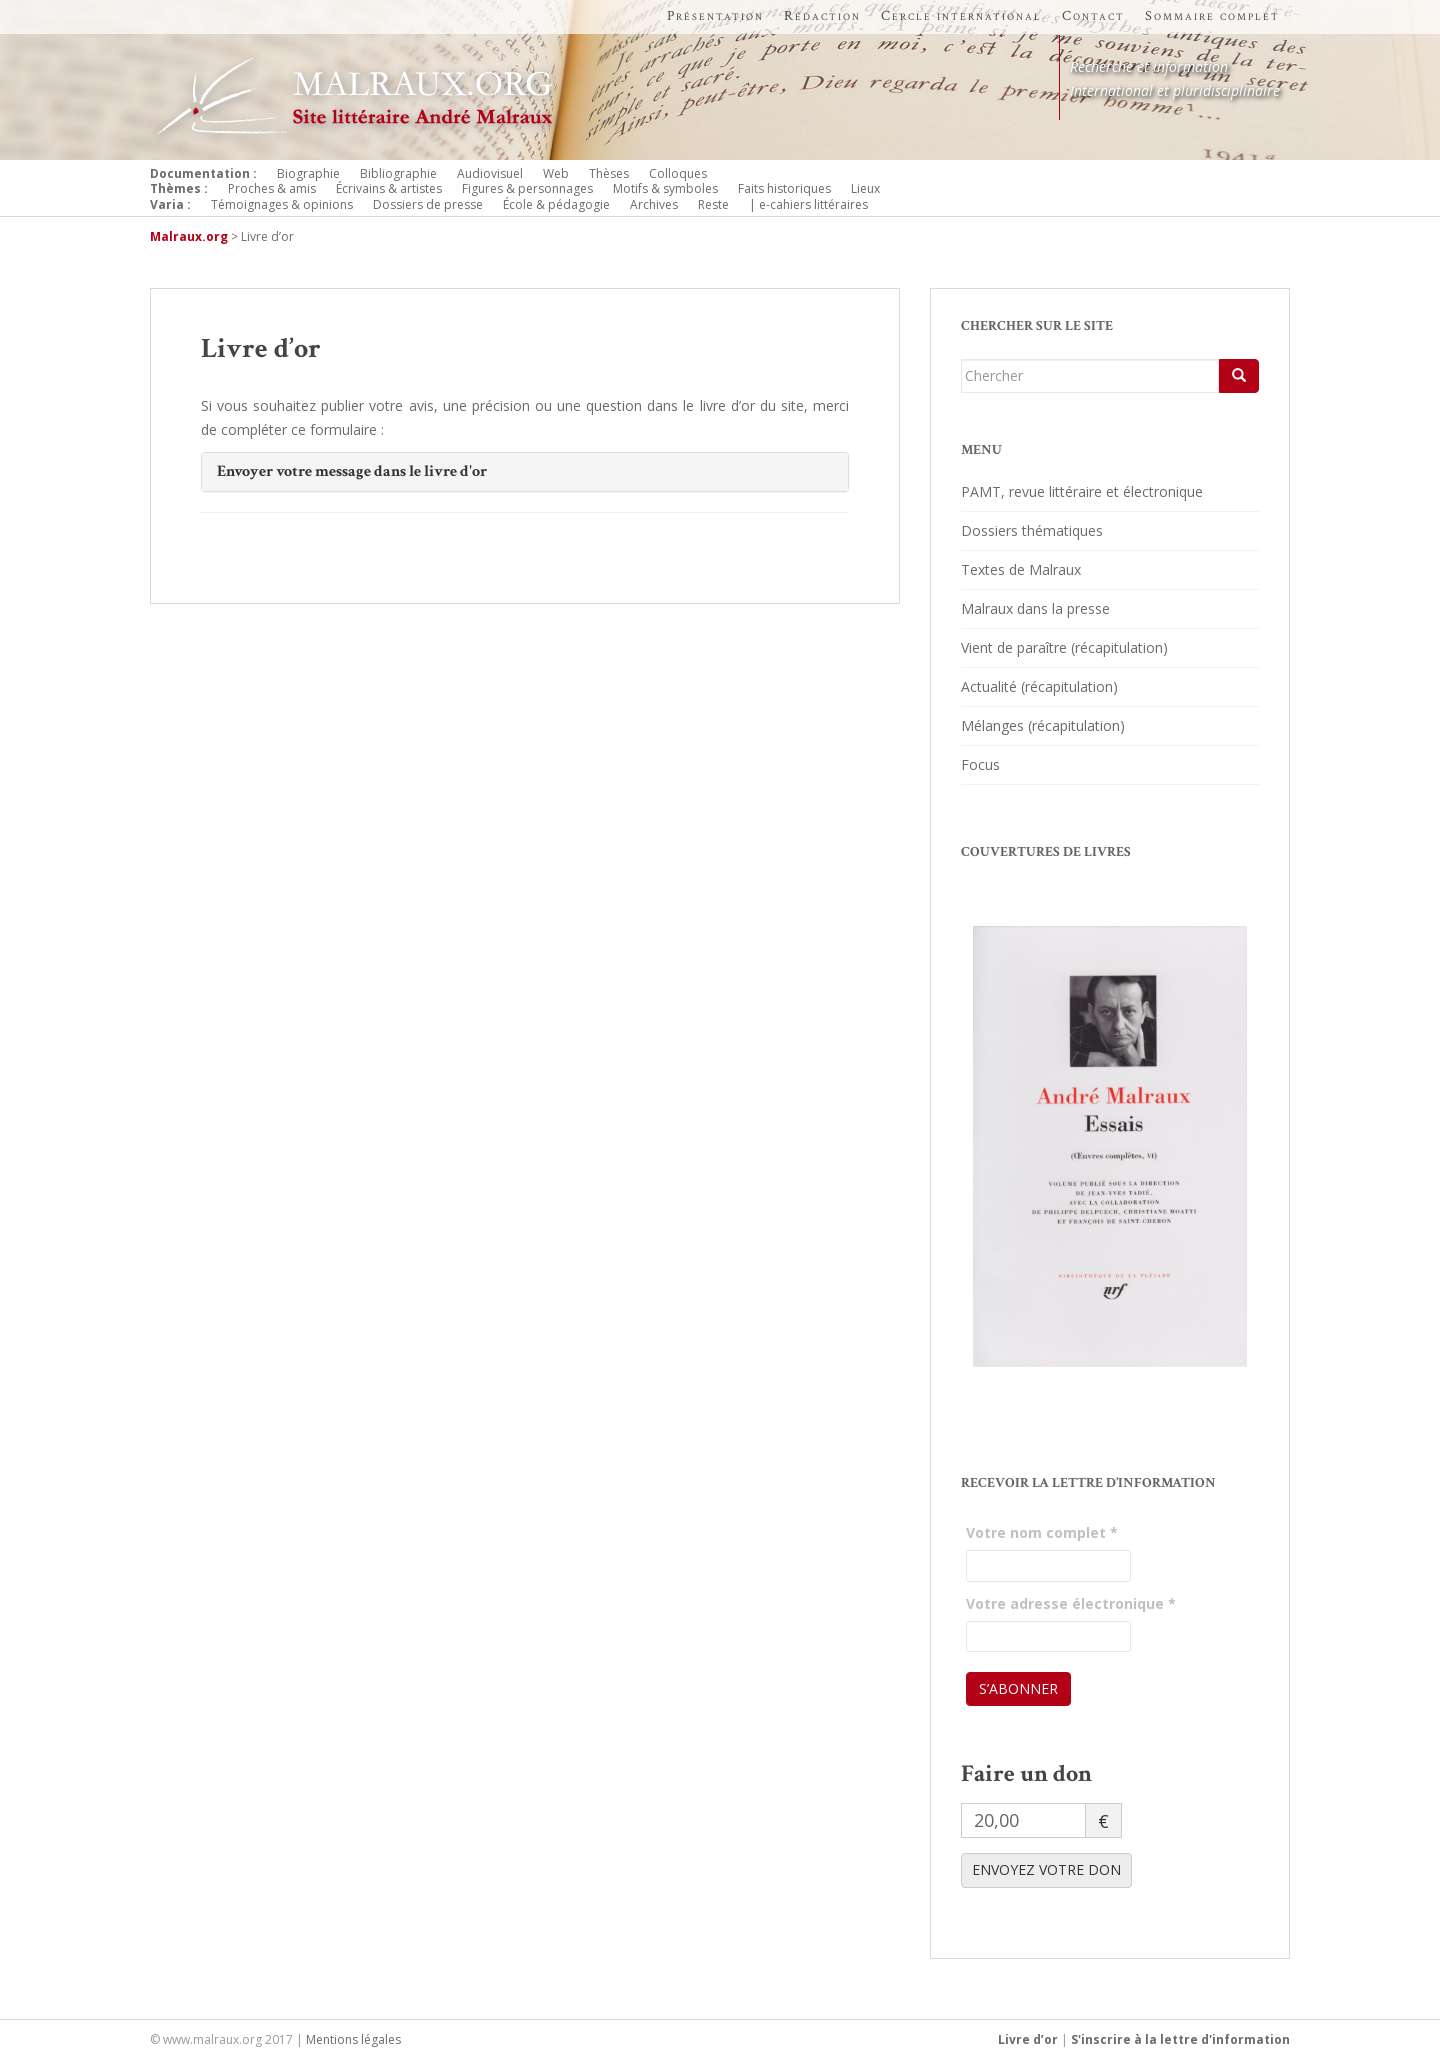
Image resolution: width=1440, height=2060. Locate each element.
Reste (713, 204)
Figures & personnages (527, 188)
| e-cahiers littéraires (808, 204)
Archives (654, 204)
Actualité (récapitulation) (1039, 686)
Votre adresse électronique (1071, 1603)
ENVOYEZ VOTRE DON (1046, 1869)
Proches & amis (272, 188)
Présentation (715, 16)
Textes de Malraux (1021, 569)
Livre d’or (1028, 2039)
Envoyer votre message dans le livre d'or (352, 471)
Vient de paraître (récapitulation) (1064, 647)
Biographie (308, 173)
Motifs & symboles (665, 188)
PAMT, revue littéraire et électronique (1082, 491)
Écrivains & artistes (389, 188)
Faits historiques (784, 188)
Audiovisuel (490, 173)
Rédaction (822, 16)
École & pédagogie (556, 204)
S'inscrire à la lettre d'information (1180, 2039)
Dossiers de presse (428, 204)
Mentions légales (353, 2039)
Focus (980, 764)
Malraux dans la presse (1035, 608)
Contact (1093, 16)
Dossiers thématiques (1032, 530)
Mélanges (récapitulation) (1043, 725)
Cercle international (961, 16)
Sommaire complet (1212, 16)
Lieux (865, 188)
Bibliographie (398, 173)
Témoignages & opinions (282, 204)
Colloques (678, 173)
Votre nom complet (1042, 1532)
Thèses (609, 173)
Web (556, 173)
